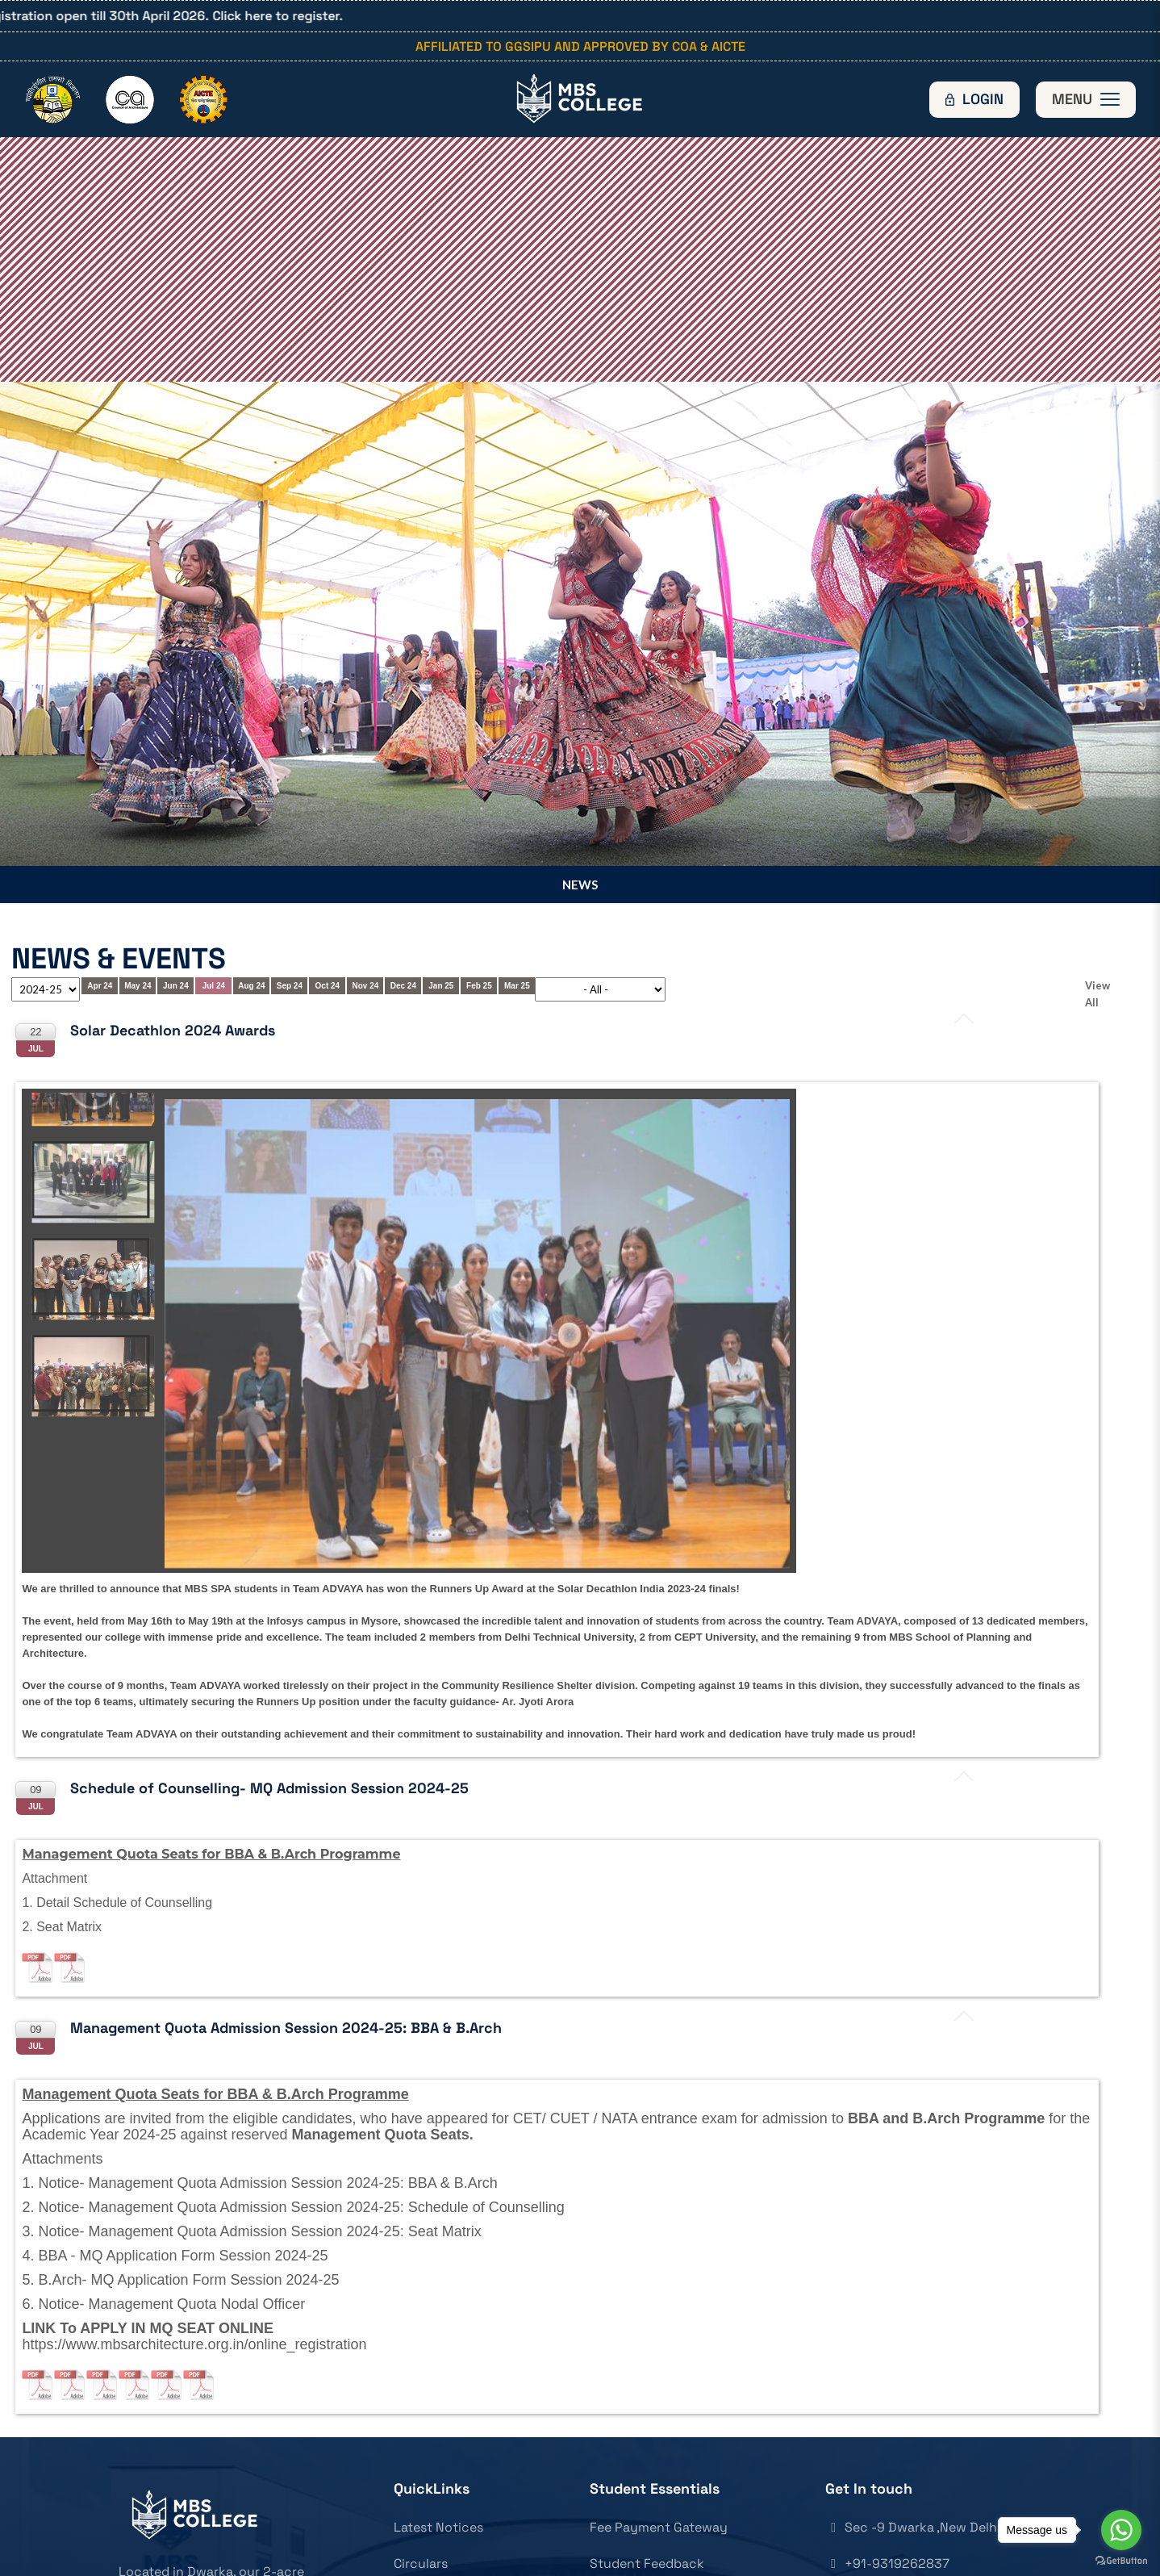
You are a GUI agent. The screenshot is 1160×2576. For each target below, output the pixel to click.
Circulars (421, 2478)
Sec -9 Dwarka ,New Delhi (912, 2442)
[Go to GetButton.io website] (1121, 2560)
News (580, 799)
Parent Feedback (642, 2515)
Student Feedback (647, 2478)
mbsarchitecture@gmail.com (923, 2515)
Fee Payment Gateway (659, 2442)
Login (983, 99)
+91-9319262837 (887, 2478)
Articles (417, 2552)
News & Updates (443, 2515)
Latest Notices (438, 2442)
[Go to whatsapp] (1121, 2530)
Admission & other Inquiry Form (686, 2552)
